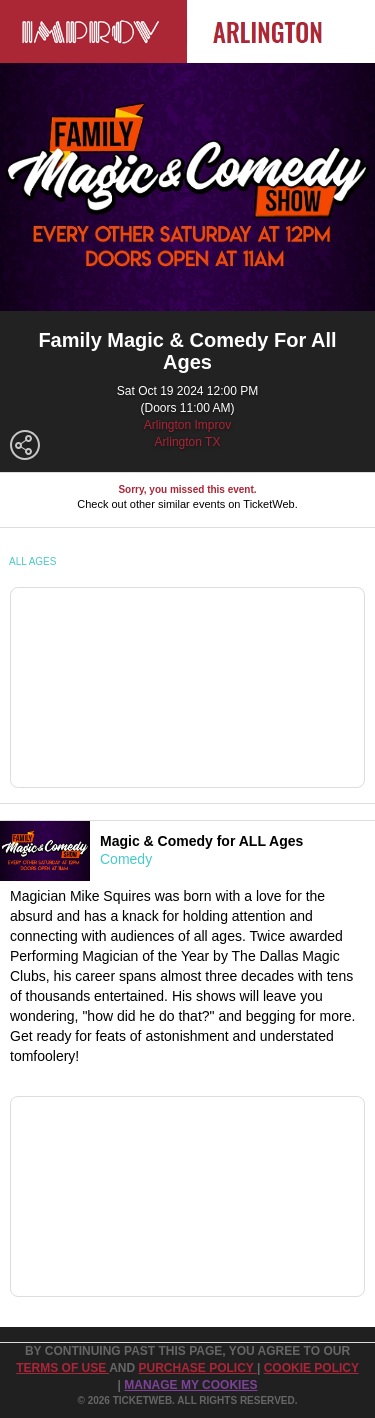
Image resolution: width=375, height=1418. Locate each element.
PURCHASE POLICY (197, 1368)
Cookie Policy (311, 1368)
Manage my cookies (190, 1385)
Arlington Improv (187, 425)
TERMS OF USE (62, 1368)
